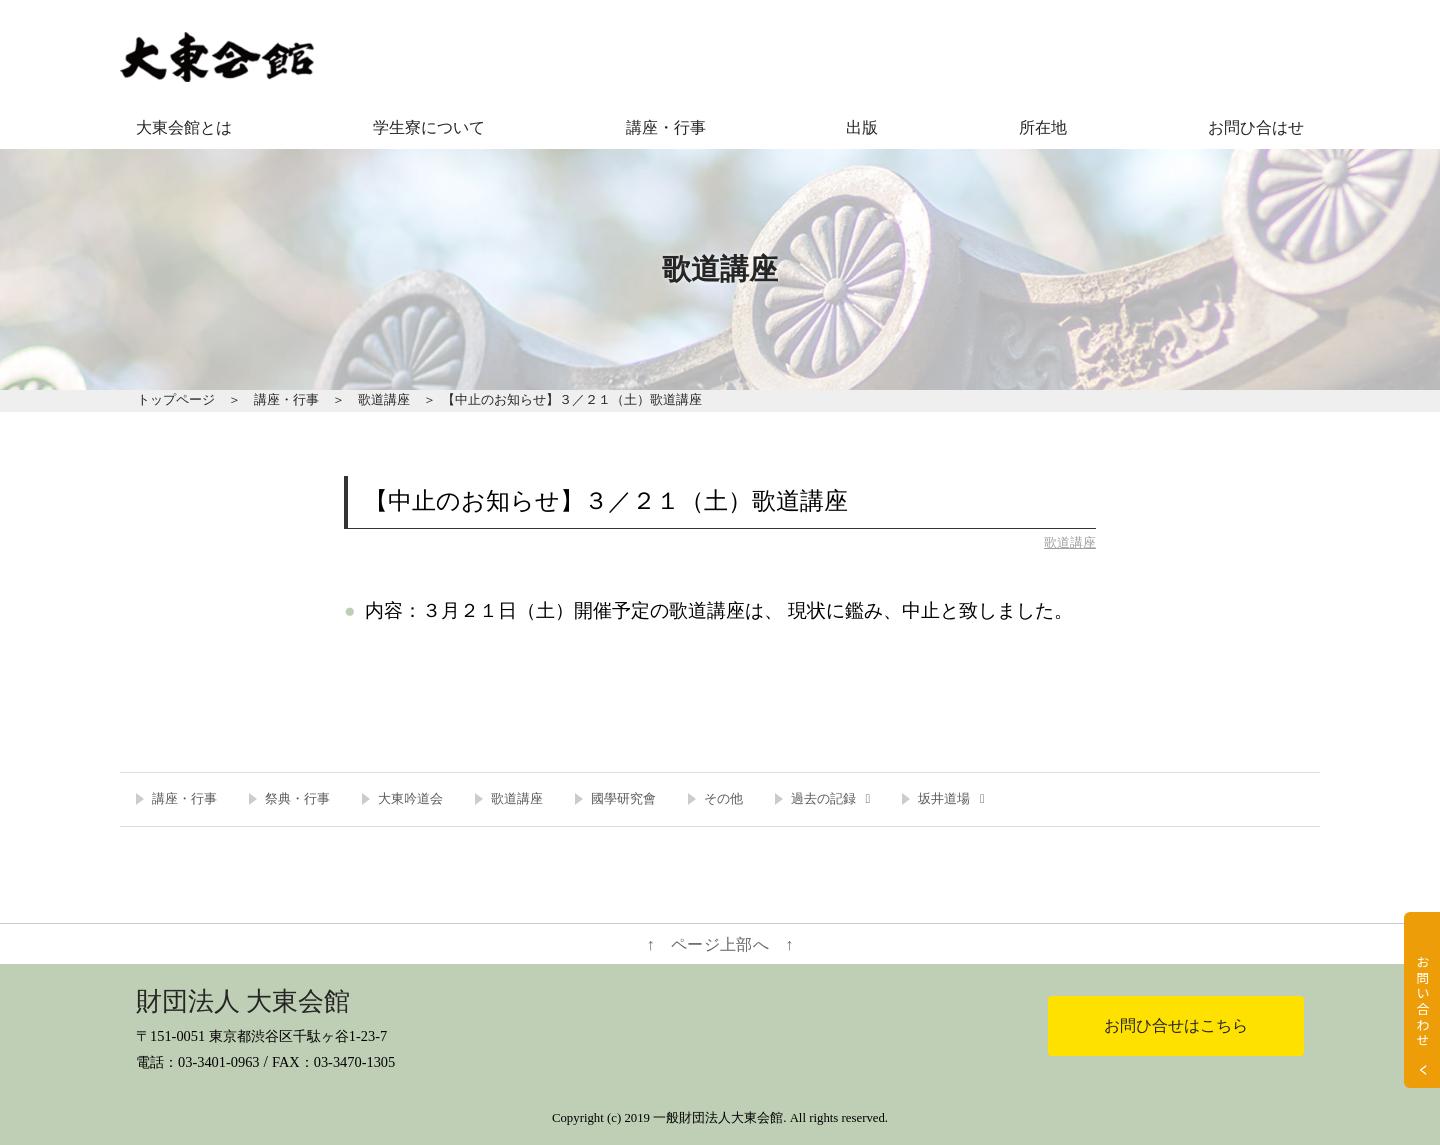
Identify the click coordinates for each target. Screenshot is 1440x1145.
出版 (862, 127)
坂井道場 (944, 799)
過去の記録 (823, 799)
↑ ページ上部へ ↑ (720, 944)
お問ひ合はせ (1256, 127)
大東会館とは (184, 127)
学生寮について (429, 127)
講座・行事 (666, 127)
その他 (723, 799)
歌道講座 (384, 400)
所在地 (1043, 127)
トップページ (176, 400)
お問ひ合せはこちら (1176, 1025)
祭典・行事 (297, 799)
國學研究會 (623, 799)
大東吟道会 (410, 799)
